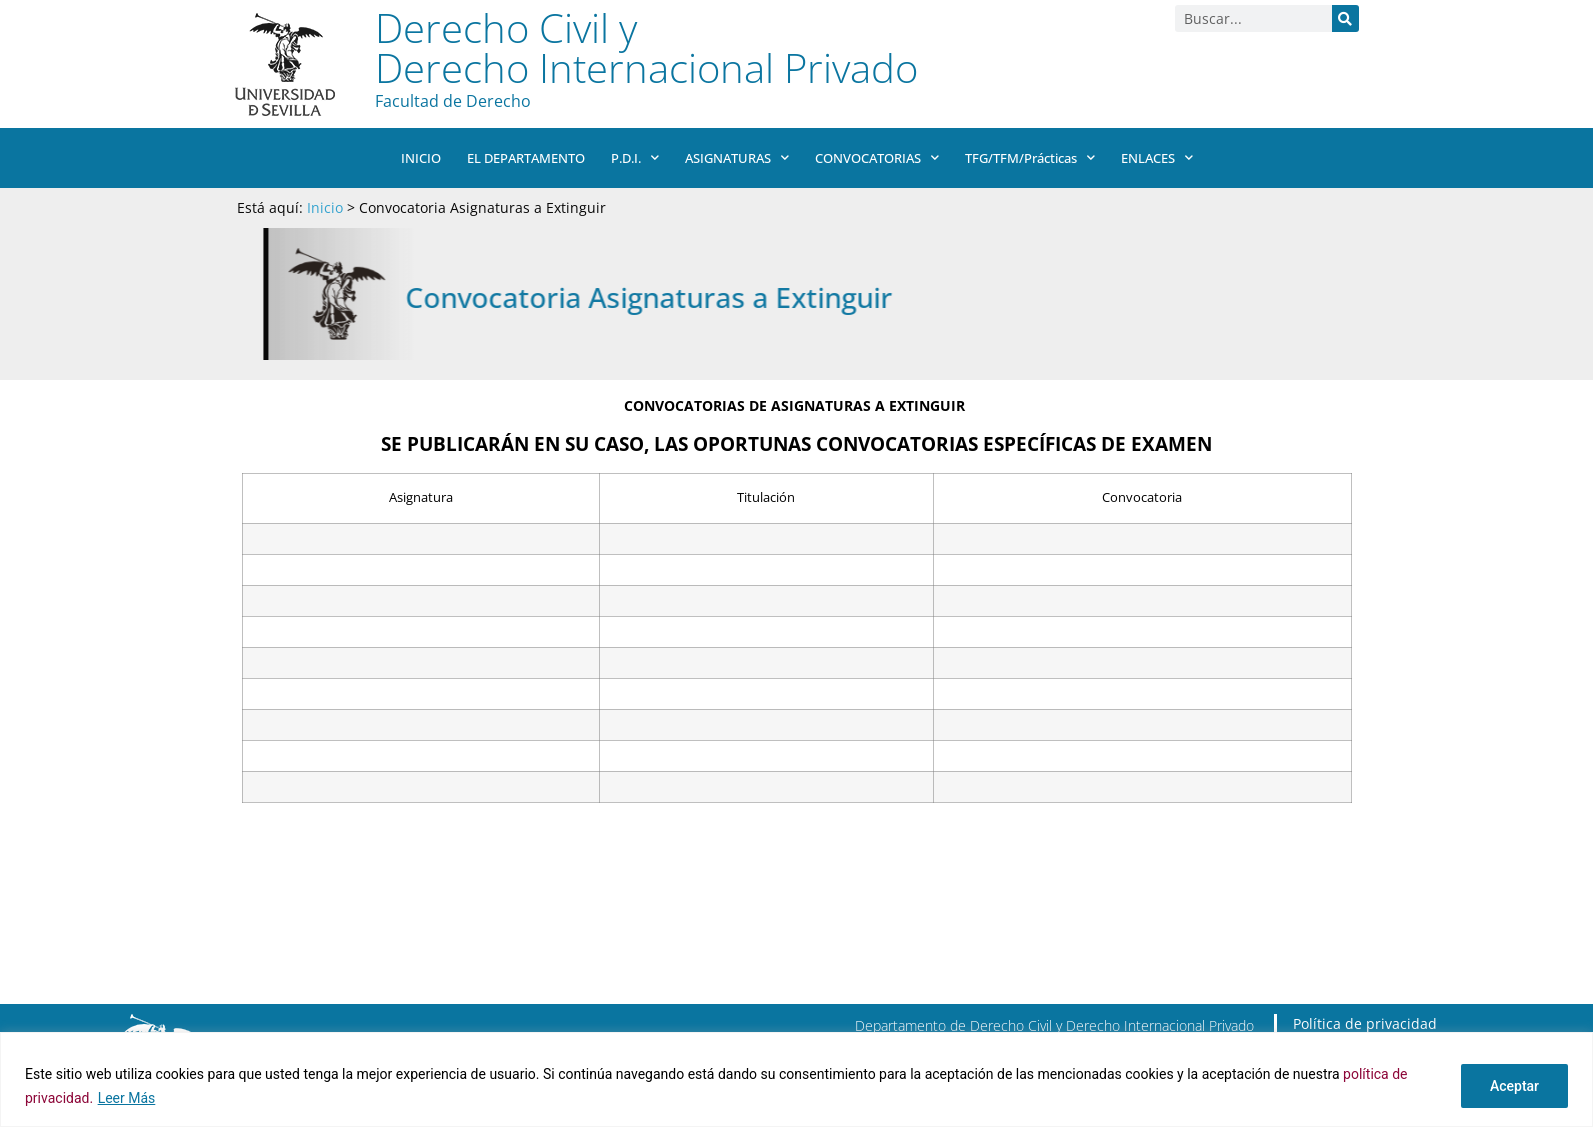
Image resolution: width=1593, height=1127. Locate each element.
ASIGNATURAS (737, 157)
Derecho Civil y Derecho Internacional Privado (646, 47)
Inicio (325, 207)
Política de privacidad (1365, 1023)
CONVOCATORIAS (876, 157)
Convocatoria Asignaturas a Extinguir (777, 297)
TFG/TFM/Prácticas (1029, 157)
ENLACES (1156, 157)
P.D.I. (635, 157)
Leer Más (127, 1098)
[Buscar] (1345, 18)
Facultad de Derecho (453, 101)
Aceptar (1514, 1086)
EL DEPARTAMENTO (526, 158)
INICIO (421, 158)
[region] (796, 1079)
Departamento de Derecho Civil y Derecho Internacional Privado (1054, 1025)
